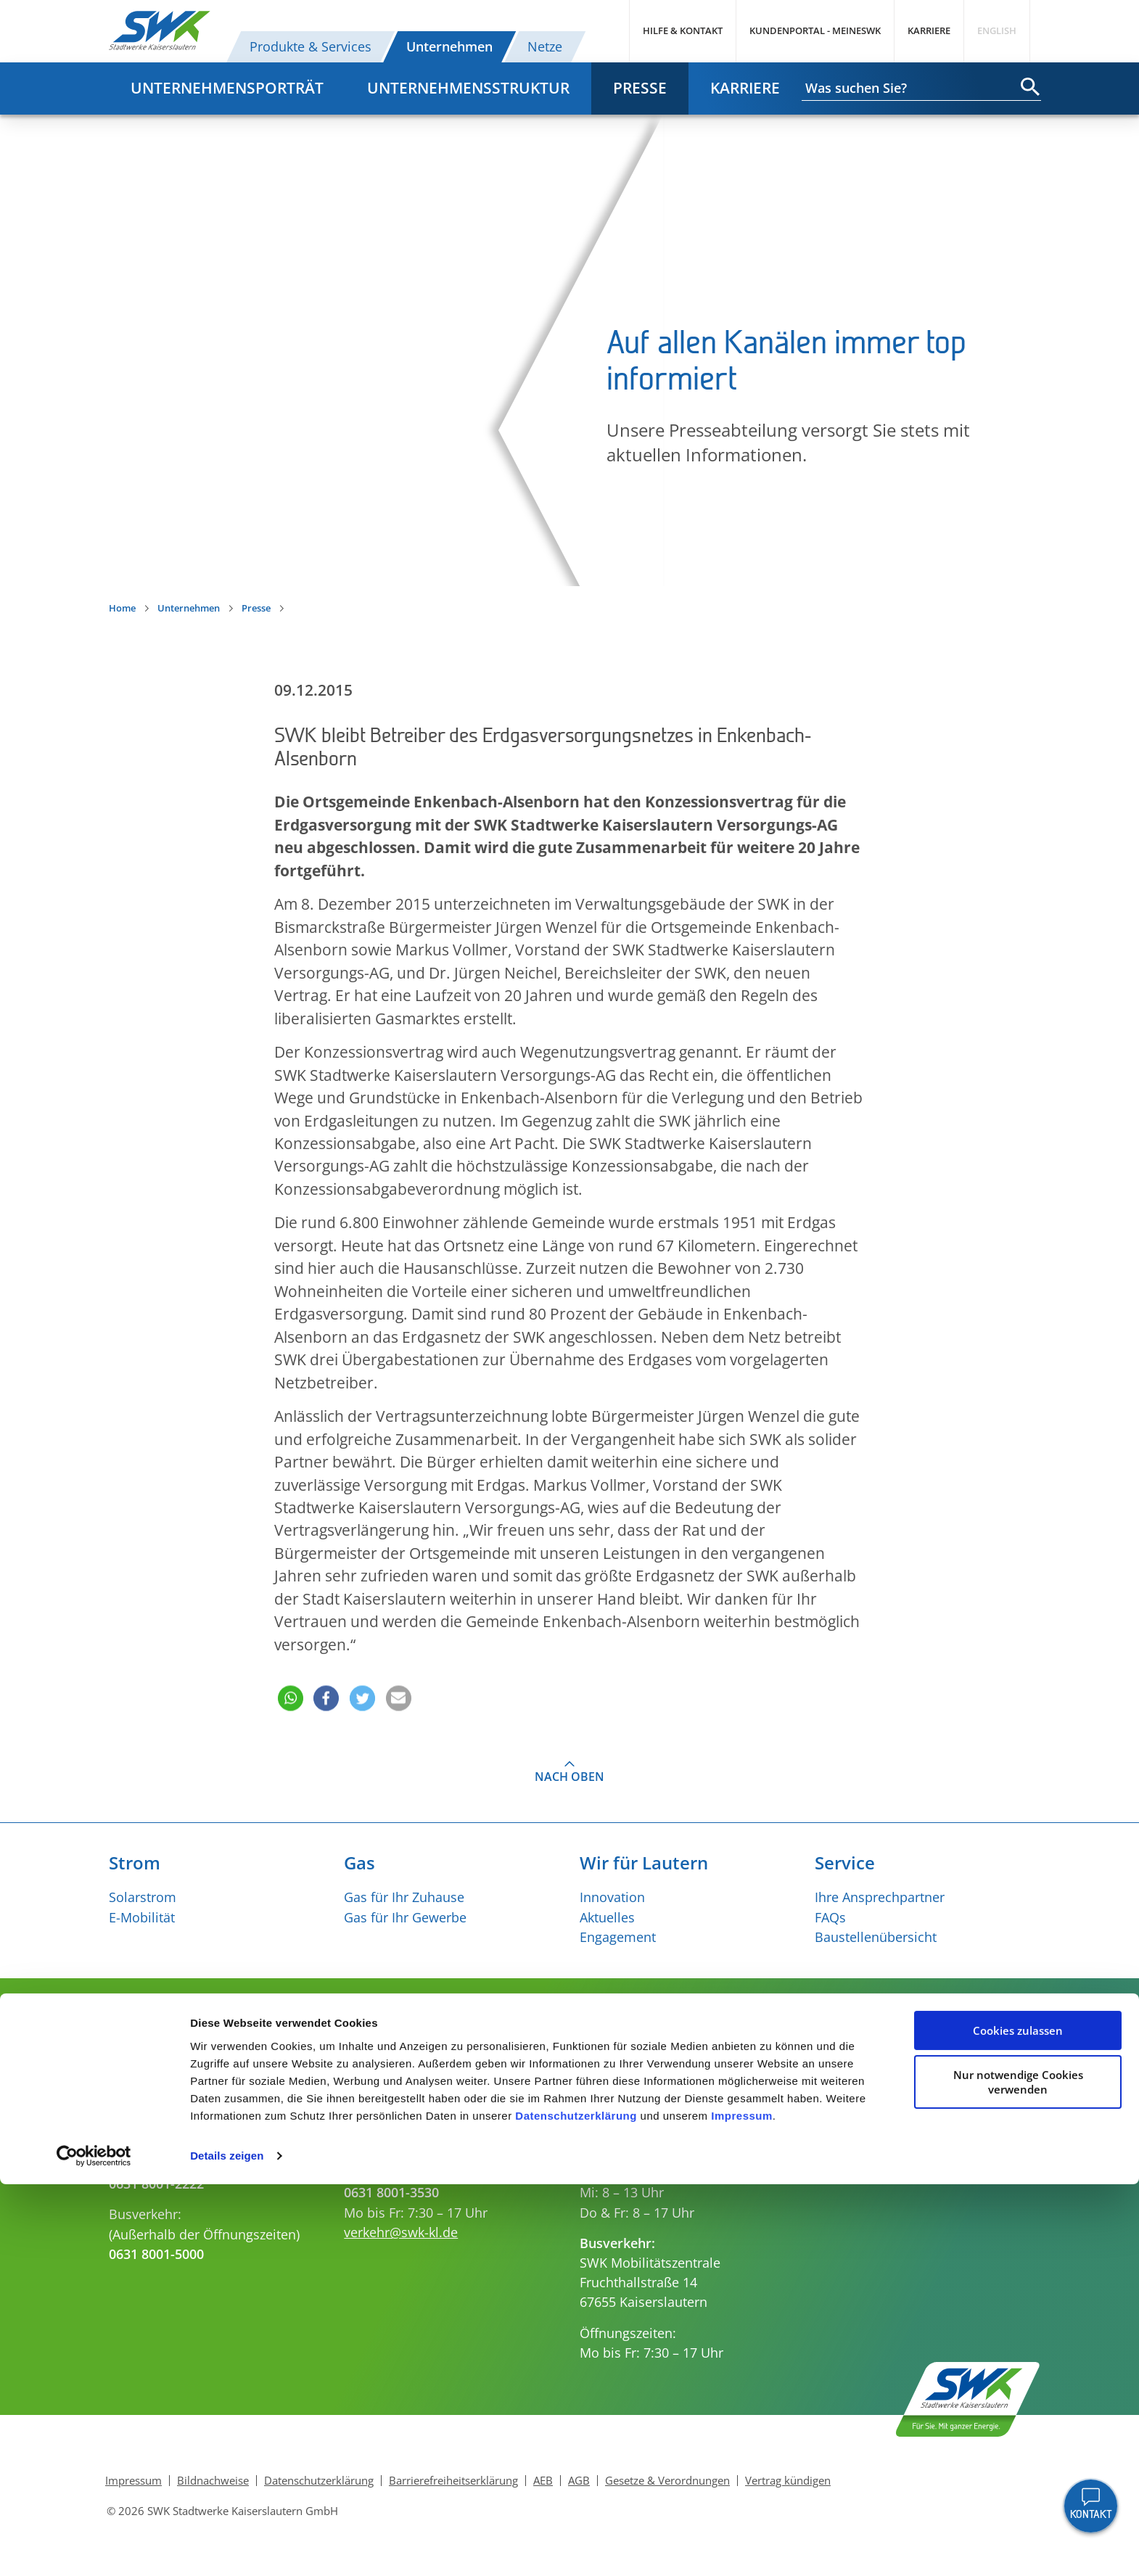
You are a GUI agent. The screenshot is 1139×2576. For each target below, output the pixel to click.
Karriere (929, 30)
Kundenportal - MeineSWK (815, 30)
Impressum (742, 2507)
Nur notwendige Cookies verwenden (1018, 2473)
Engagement (618, 1937)
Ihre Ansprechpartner (880, 1897)
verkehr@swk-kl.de (401, 2232)
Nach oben (569, 1777)
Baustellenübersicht (876, 1937)
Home (122, 607)
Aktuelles (607, 1917)
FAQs (830, 1917)
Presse (640, 88)
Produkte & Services (310, 46)
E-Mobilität (142, 1917)
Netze (544, 46)
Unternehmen (449, 46)
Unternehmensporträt (227, 88)
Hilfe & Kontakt (683, 30)
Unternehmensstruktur (468, 88)
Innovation (612, 1897)
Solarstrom (142, 1897)
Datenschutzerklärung (576, 2507)
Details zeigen (226, 2547)
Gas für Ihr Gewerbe (405, 1917)
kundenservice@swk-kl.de (422, 2142)
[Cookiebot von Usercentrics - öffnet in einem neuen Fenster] (93, 2548)
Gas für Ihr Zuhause (404, 1897)
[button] (288, 1678)
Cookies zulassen (1018, 2422)
